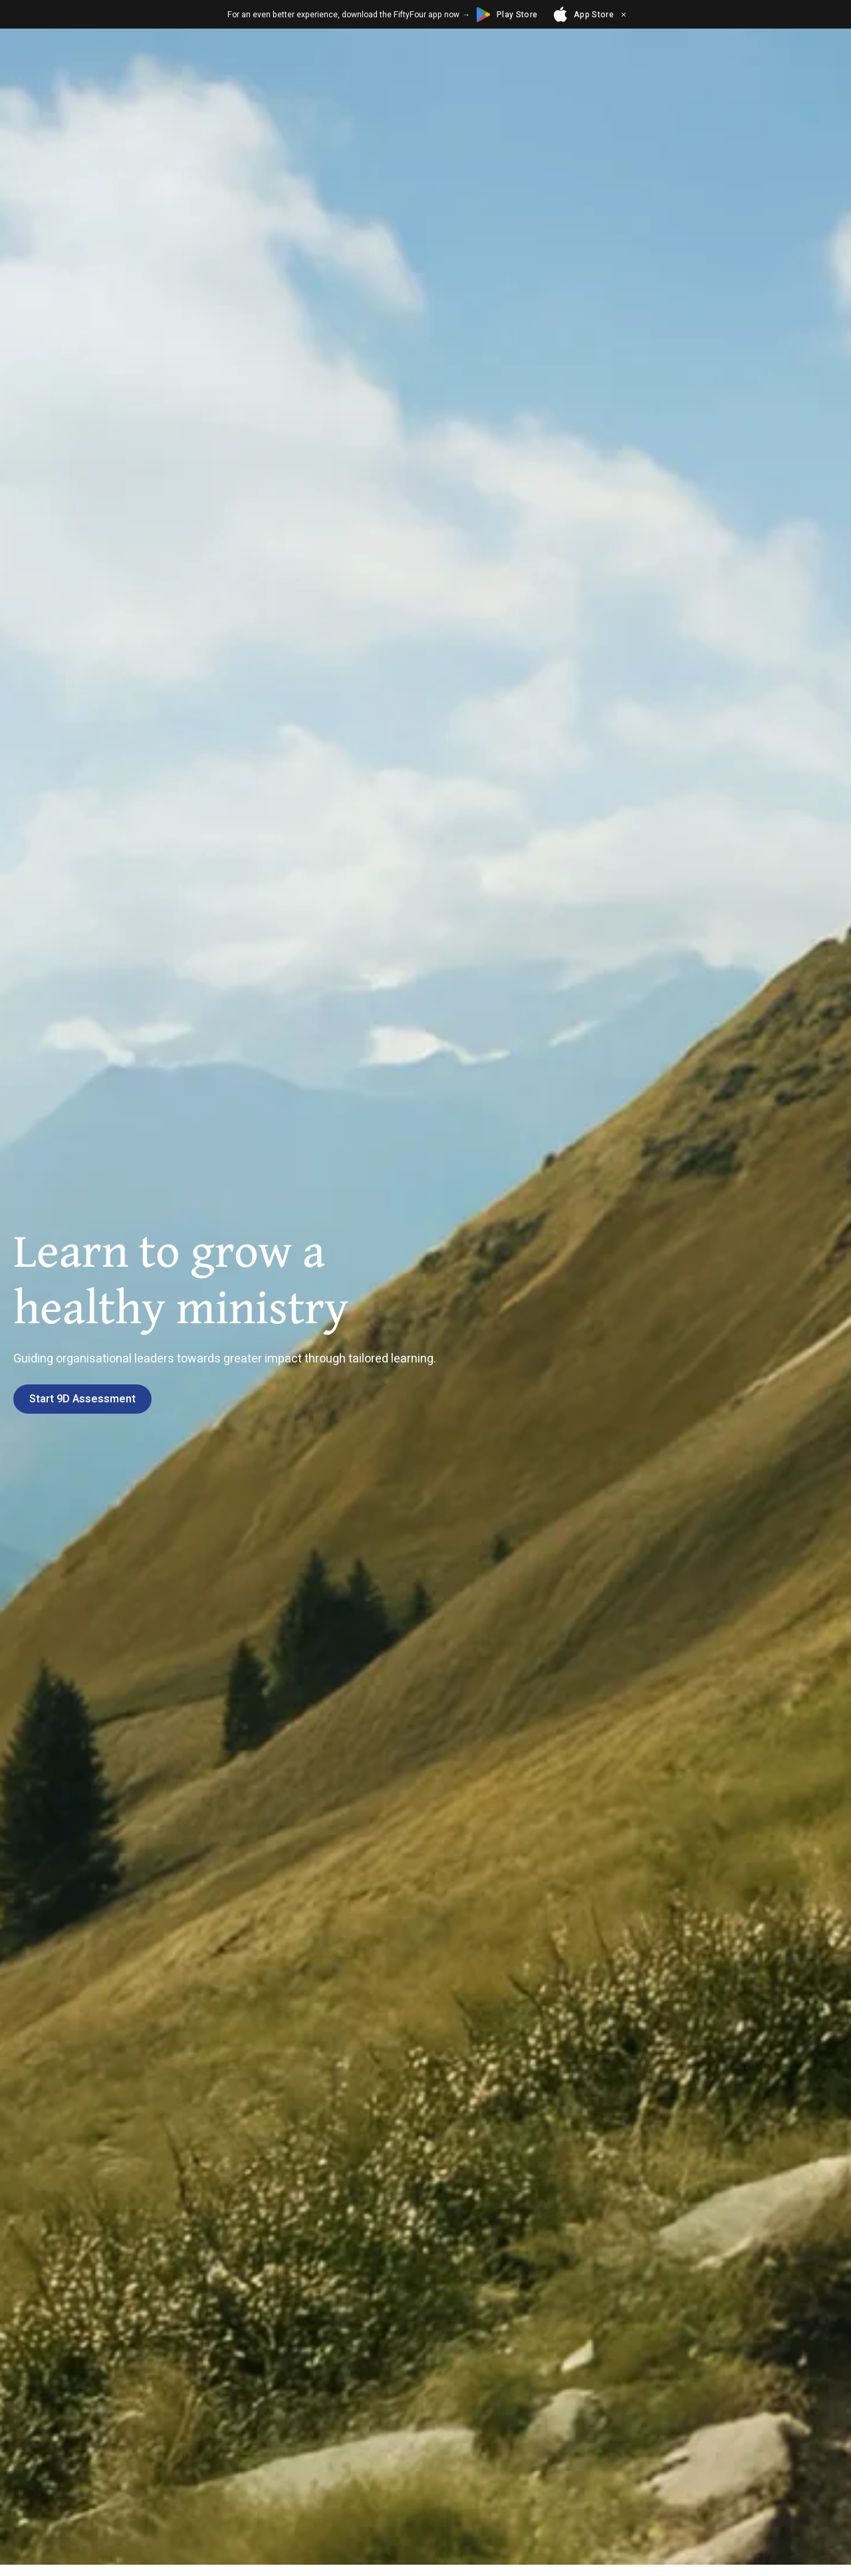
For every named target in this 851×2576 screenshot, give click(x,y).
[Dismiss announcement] (623, 14)
